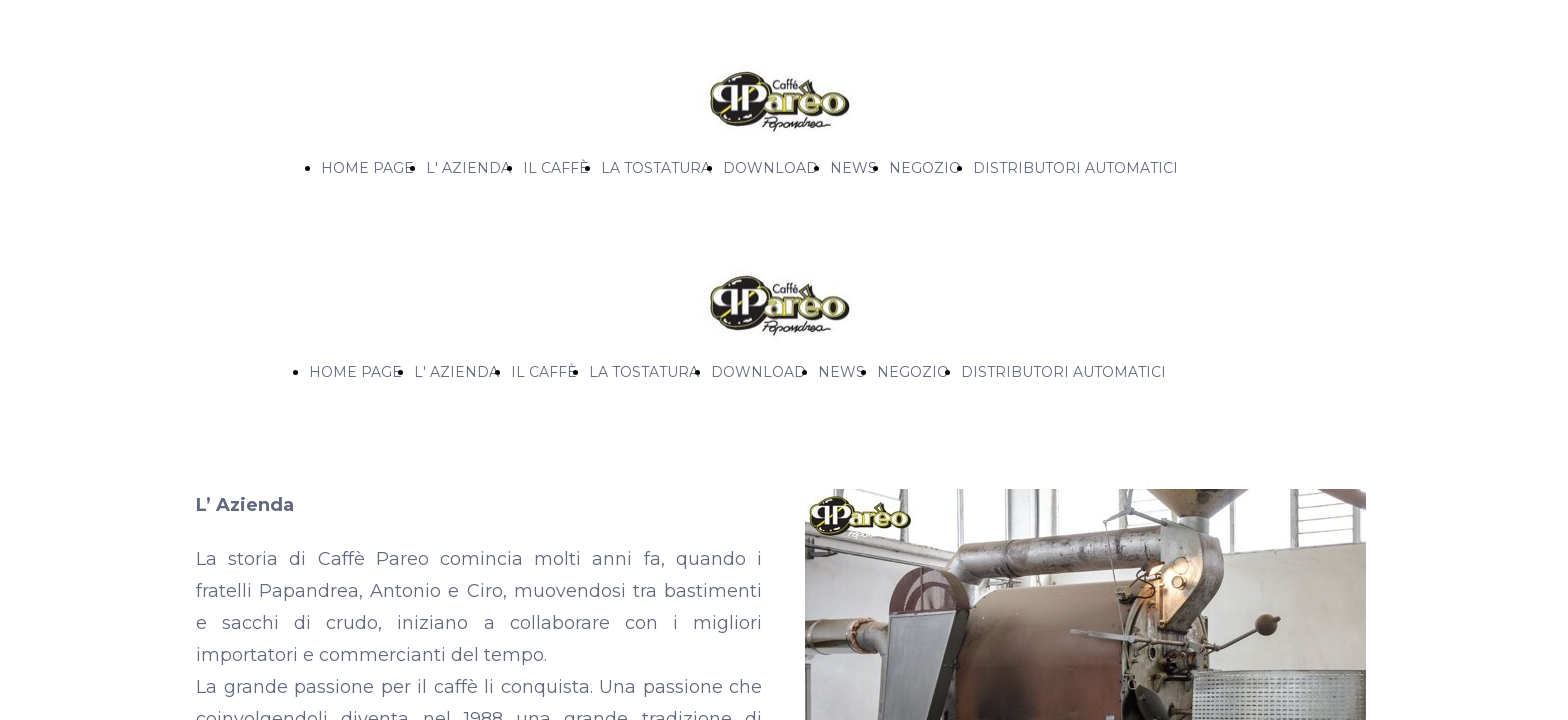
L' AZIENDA (468, 168)
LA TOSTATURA (656, 168)
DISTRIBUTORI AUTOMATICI (1075, 168)
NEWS (853, 168)
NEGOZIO (925, 168)
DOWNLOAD (770, 168)
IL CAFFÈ (556, 168)
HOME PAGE (367, 168)
